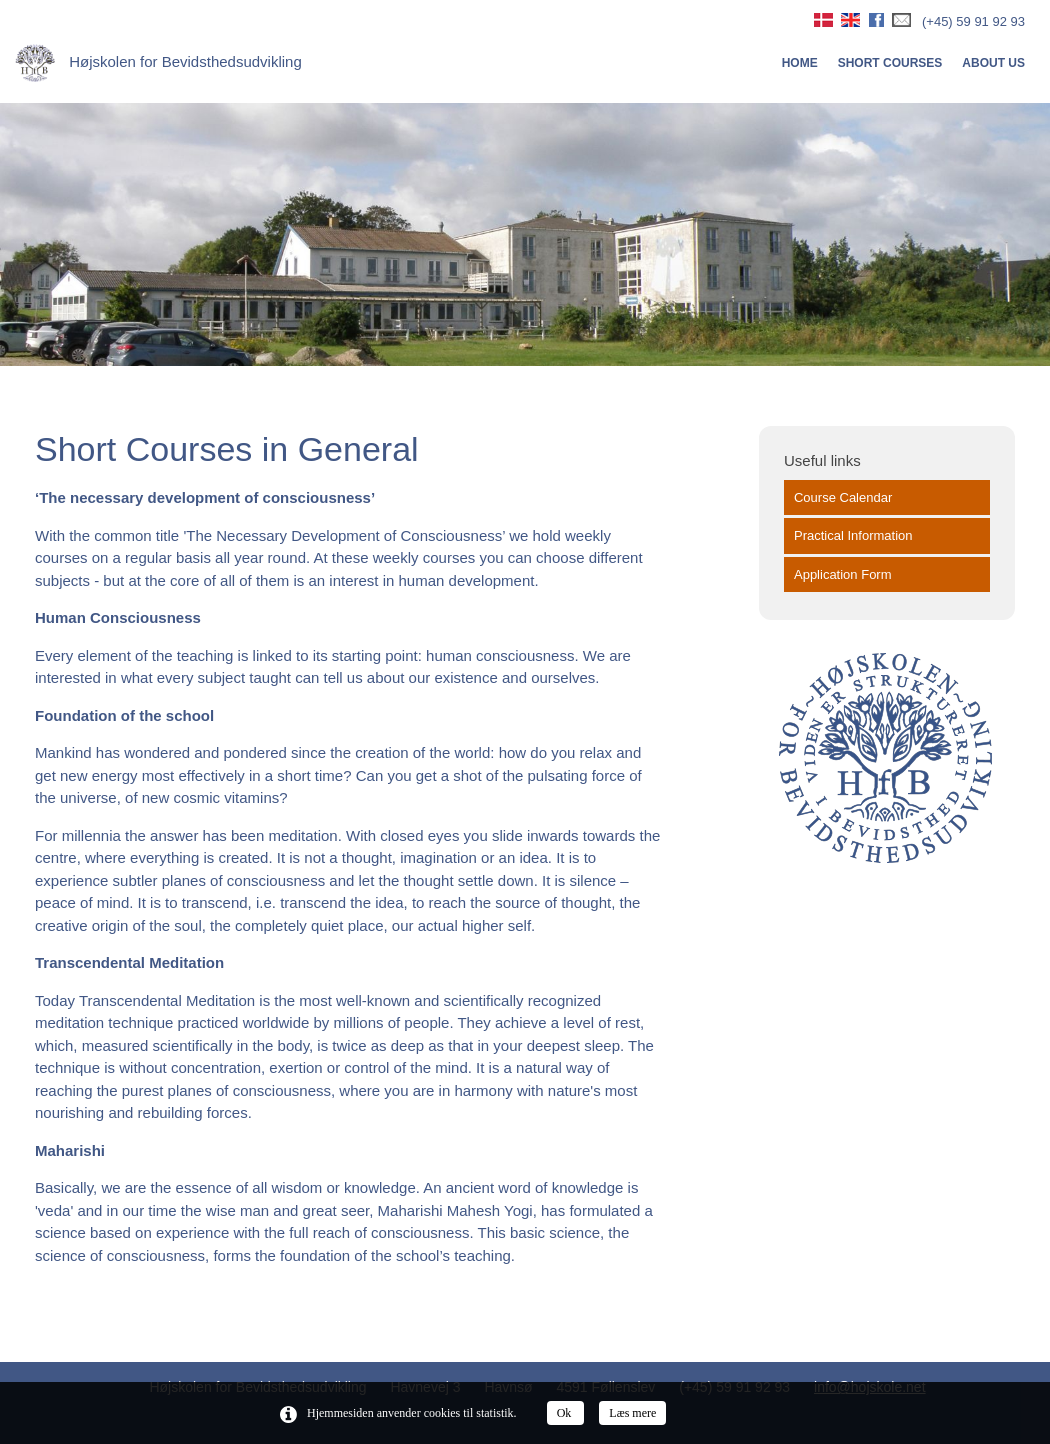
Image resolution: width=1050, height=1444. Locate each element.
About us (993, 63)
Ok (566, 1413)
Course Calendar (843, 497)
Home (800, 63)
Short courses (890, 63)
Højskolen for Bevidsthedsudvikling (158, 61)
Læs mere (632, 1413)
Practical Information (853, 535)
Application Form (843, 574)
